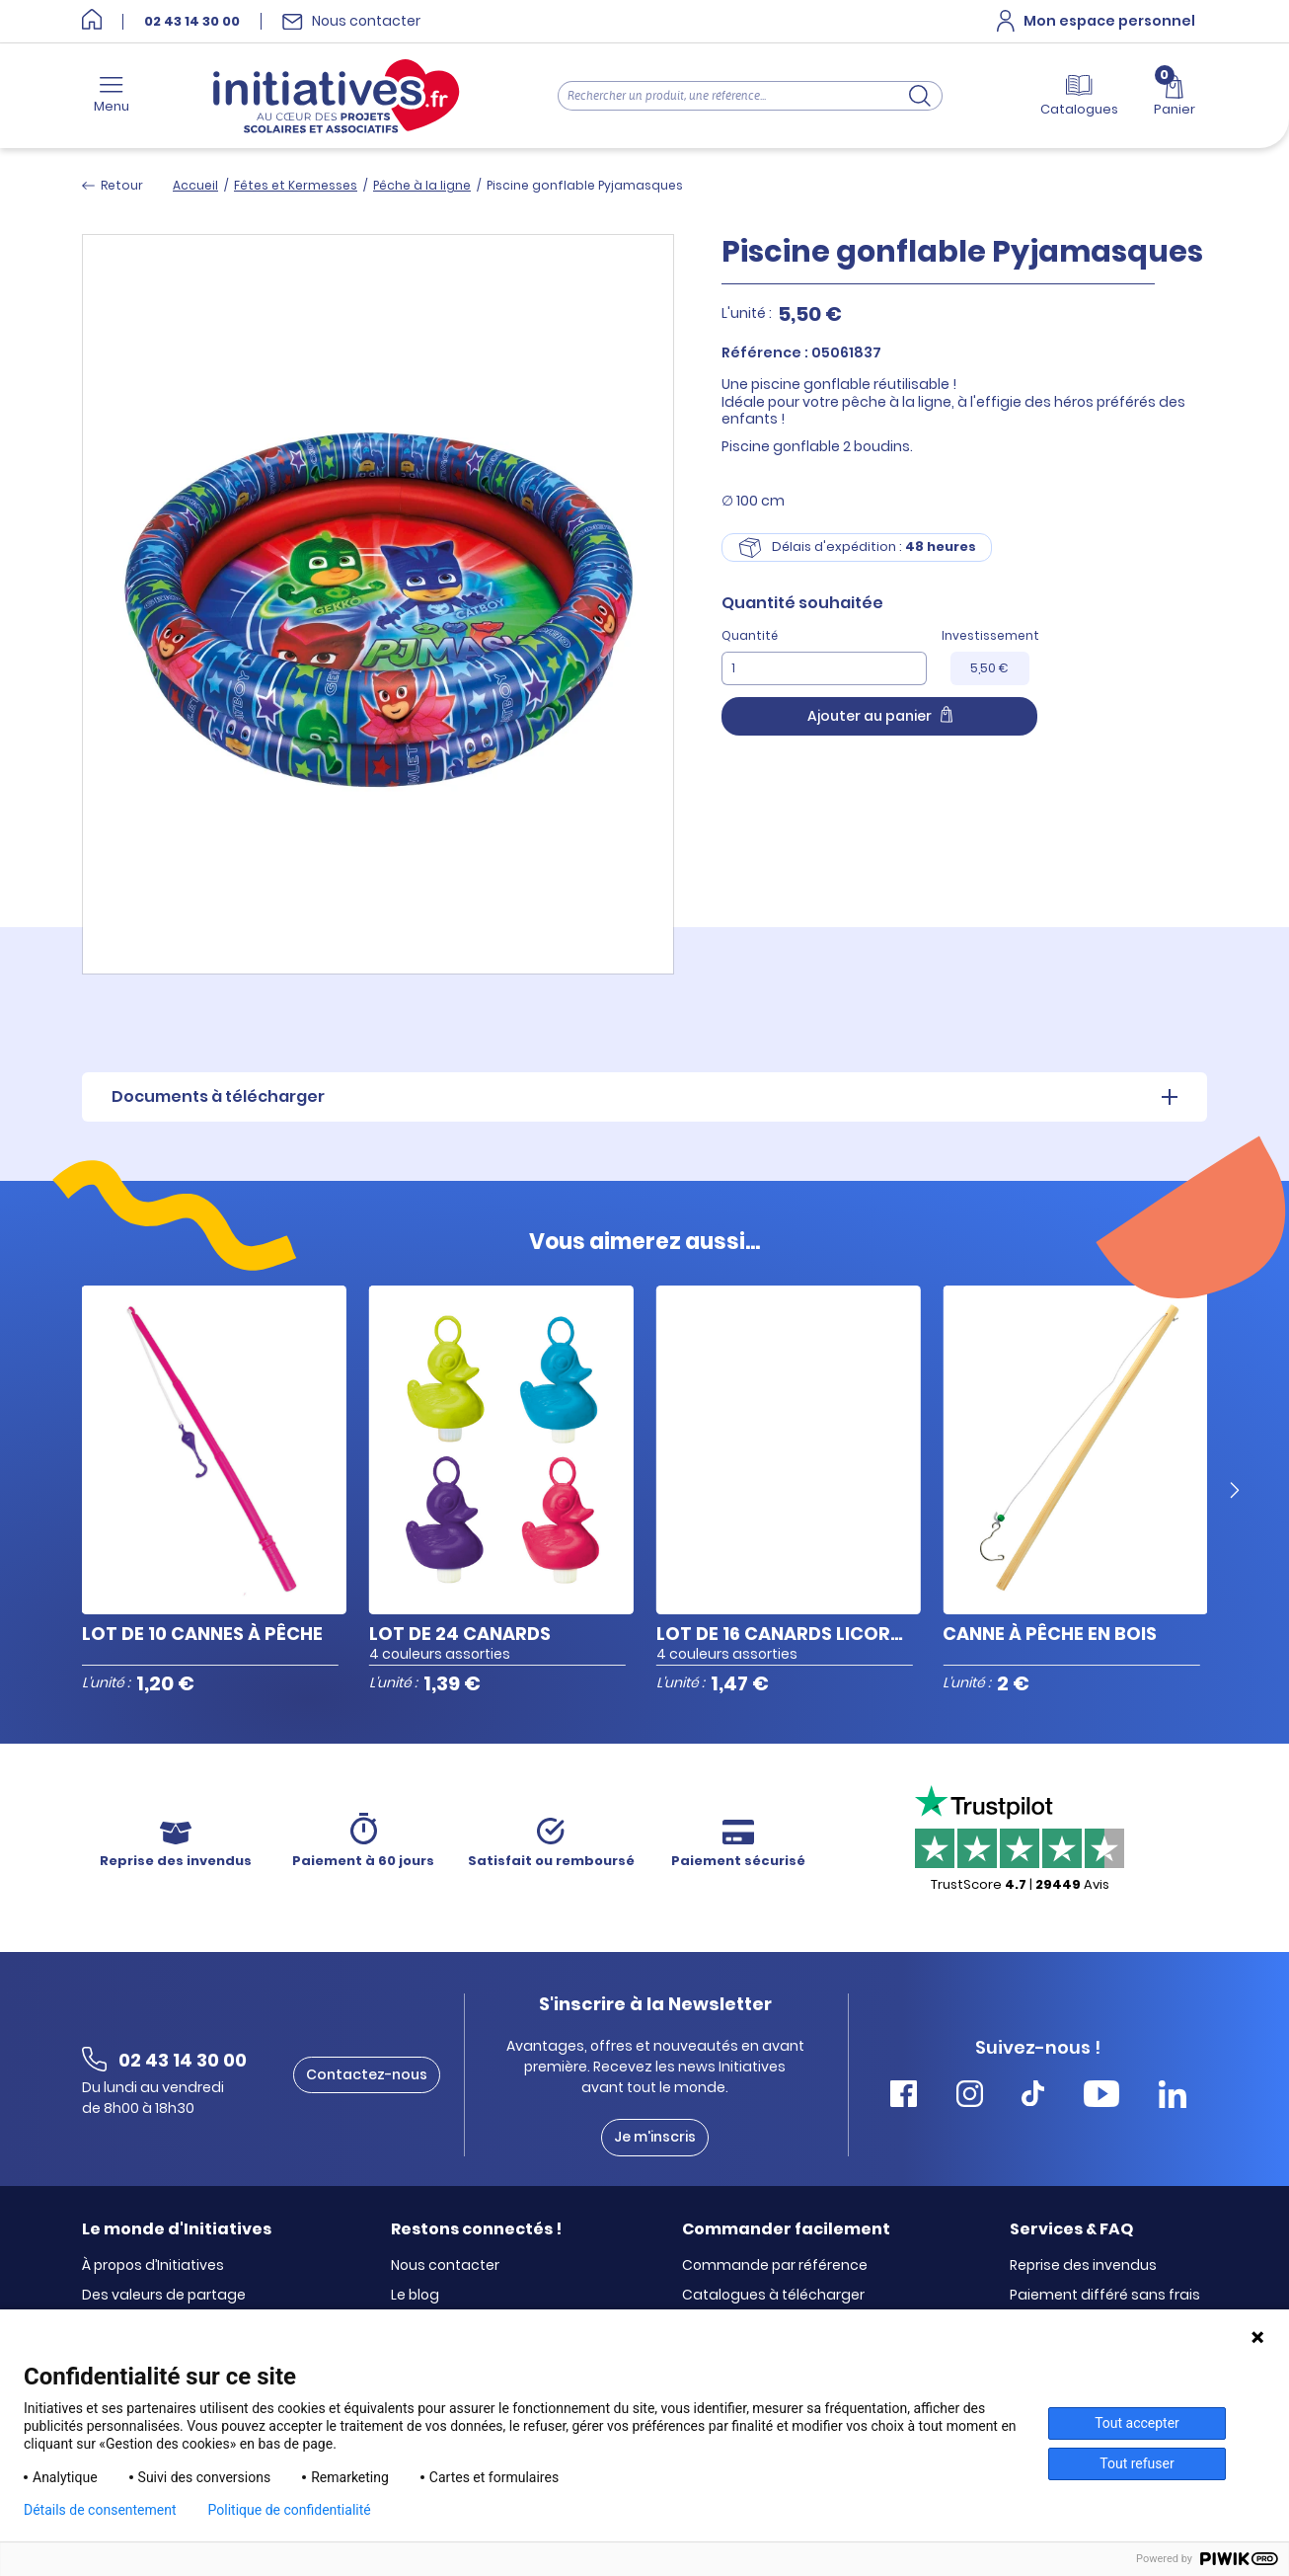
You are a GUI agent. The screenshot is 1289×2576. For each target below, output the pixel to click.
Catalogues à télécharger (773, 2295)
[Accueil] (92, 21)
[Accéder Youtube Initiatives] (1101, 2096)
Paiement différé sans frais (1105, 2295)
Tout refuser (1136, 2463)
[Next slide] (1235, 1491)
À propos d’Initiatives (153, 2266)
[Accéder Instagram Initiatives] (969, 2096)
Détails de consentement (100, 2510)
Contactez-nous (366, 2074)
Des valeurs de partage (164, 2295)
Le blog (415, 2295)
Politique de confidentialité (289, 2510)
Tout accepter (1137, 2423)
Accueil (195, 185)
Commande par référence (775, 2266)
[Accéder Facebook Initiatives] (903, 2096)
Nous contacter (445, 2266)
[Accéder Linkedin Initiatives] (1172, 2096)
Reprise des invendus (1083, 2266)
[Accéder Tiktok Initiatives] (1033, 2096)
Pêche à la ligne (422, 185)
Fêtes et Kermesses (295, 185)
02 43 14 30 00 (192, 22)
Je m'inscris (655, 2137)
